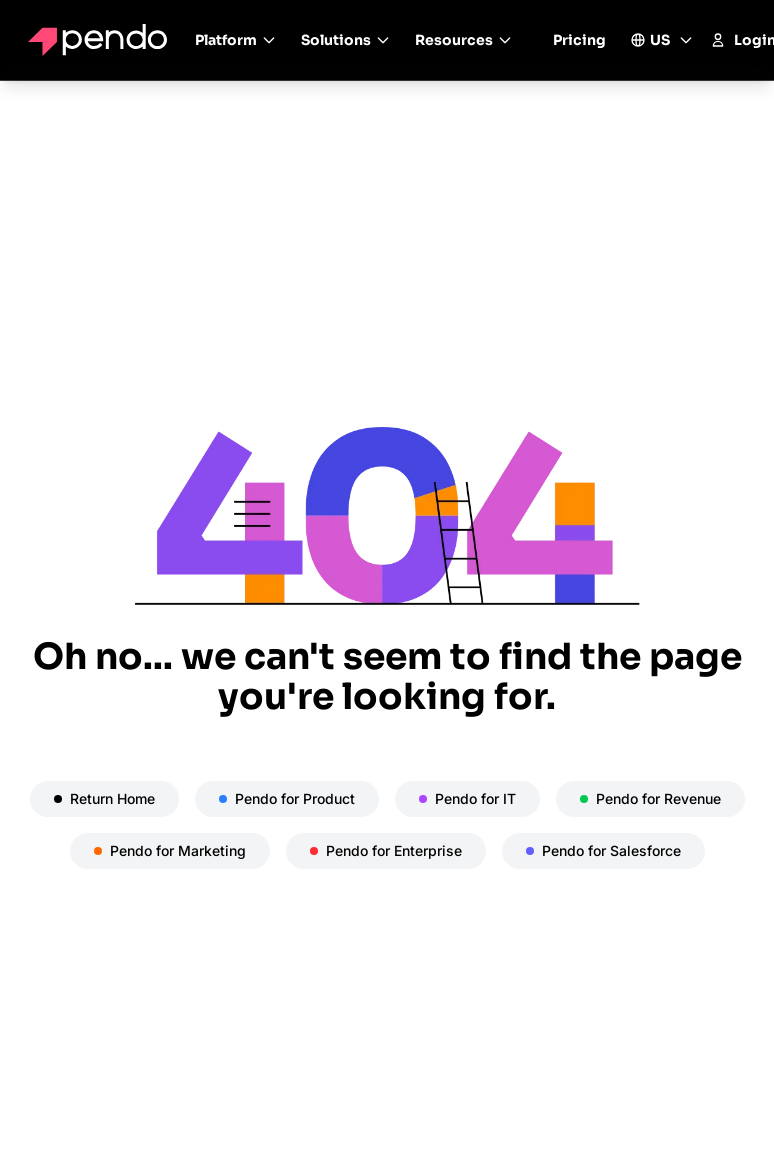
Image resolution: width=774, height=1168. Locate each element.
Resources (464, 40)
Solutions (346, 40)
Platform (236, 40)
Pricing (579, 40)
